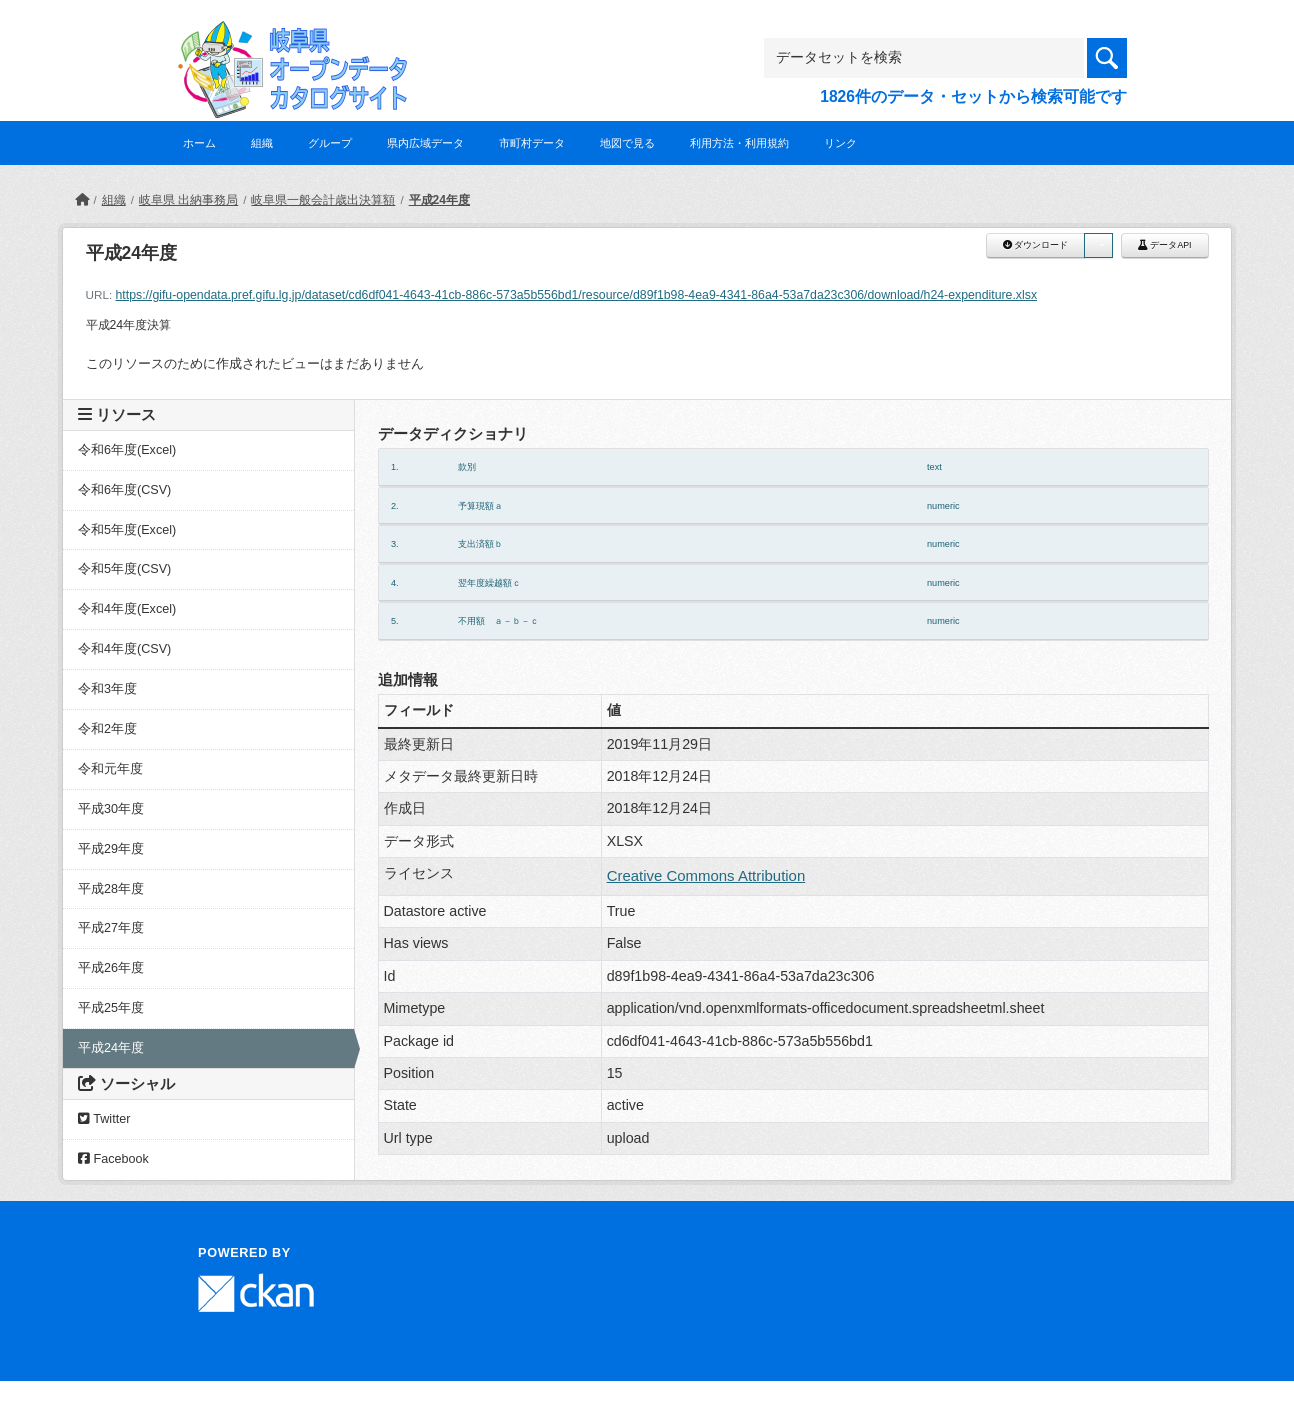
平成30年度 (111, 809)
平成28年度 (111, 889)
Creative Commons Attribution (706, 875)
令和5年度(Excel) (127, 530)
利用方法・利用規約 (739, 143)
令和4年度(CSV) (124, 649)
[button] (1098, 245)
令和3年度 (107, 689)
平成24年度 (439, 200)
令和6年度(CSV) (124, 490)
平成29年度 (111, 849)
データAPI (1165, 245)
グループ (330, 143)
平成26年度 (111, 968)
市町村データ (532, 143)
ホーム (199, 143)
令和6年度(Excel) (127, 450)
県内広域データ (425, 143)
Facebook (113, 1159)
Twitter (104, 1119)
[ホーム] (82, 200)
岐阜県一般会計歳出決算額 (323, 200)
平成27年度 (111, 928)
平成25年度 (111, 1008)
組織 (262, 143)
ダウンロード (1035, 245)
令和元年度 (110, 769)
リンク (840, 143)
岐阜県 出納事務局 (188, 200)
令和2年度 (107, 729)
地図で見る (627, 143)
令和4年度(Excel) (127, 609)
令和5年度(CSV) (124, 569)
